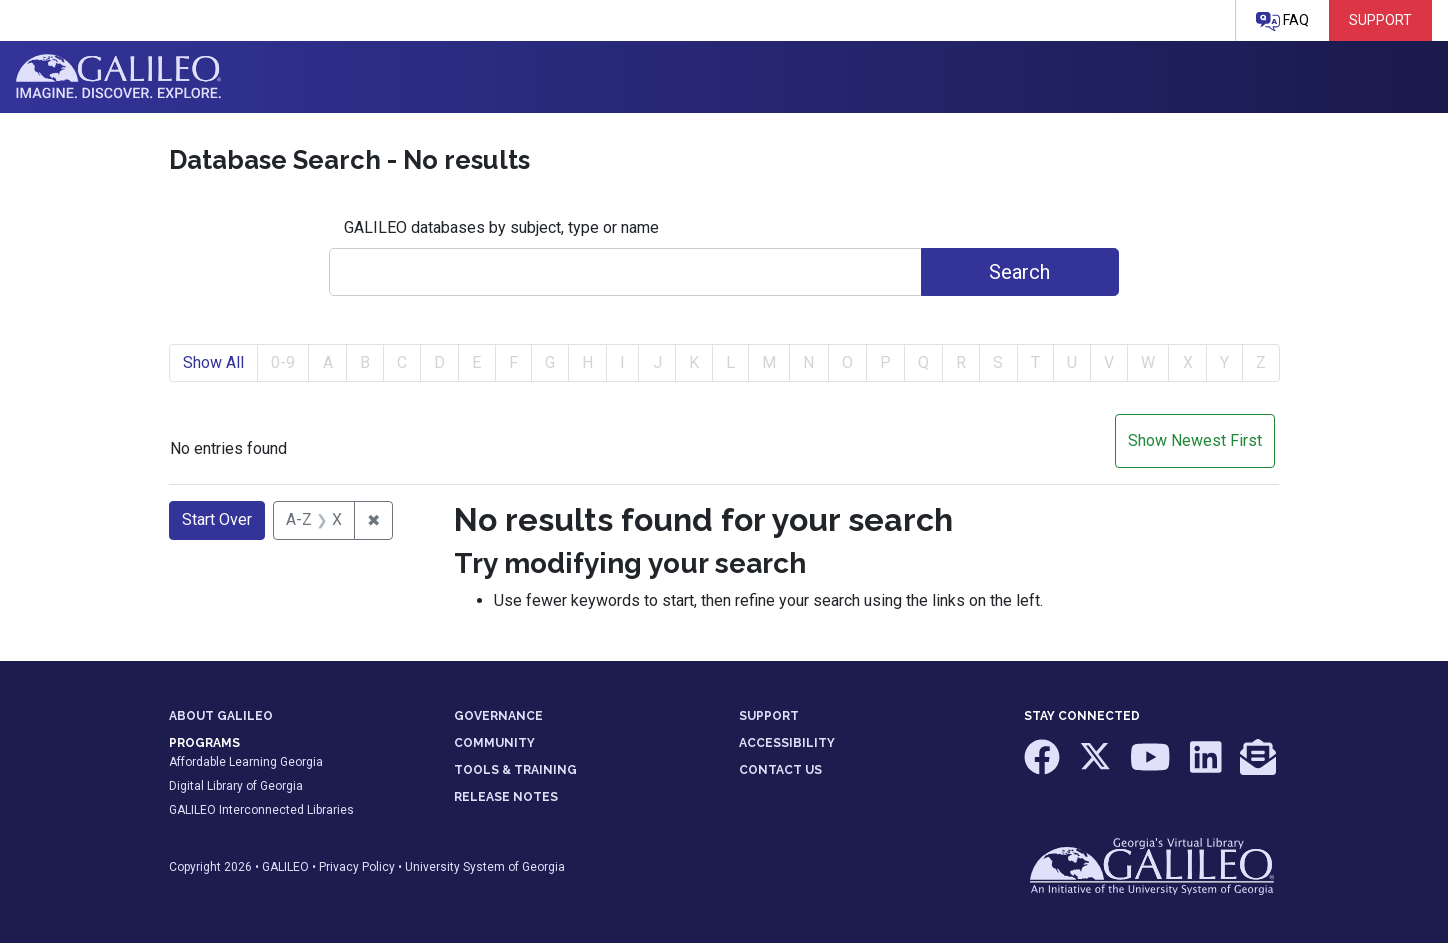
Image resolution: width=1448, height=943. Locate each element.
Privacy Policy (357, 867)
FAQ (1282, 21)
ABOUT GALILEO (221, 716)
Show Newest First (1195, 440)
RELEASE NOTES (506, 797)
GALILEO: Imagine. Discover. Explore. (118, 77)
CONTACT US (780, 770)
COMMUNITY (494, 743)
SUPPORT (769, 716)
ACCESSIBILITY (787, 743)
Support (1380, 20)
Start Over (217, 519)
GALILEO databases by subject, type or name (501, 227)
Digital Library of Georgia (236, 786)
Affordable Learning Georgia (246, 762)
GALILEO (285, 867)
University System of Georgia (485, 867)
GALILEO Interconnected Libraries (261, 810)
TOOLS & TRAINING (515, 770)
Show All (213, 362)
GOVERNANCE (498, 716)
